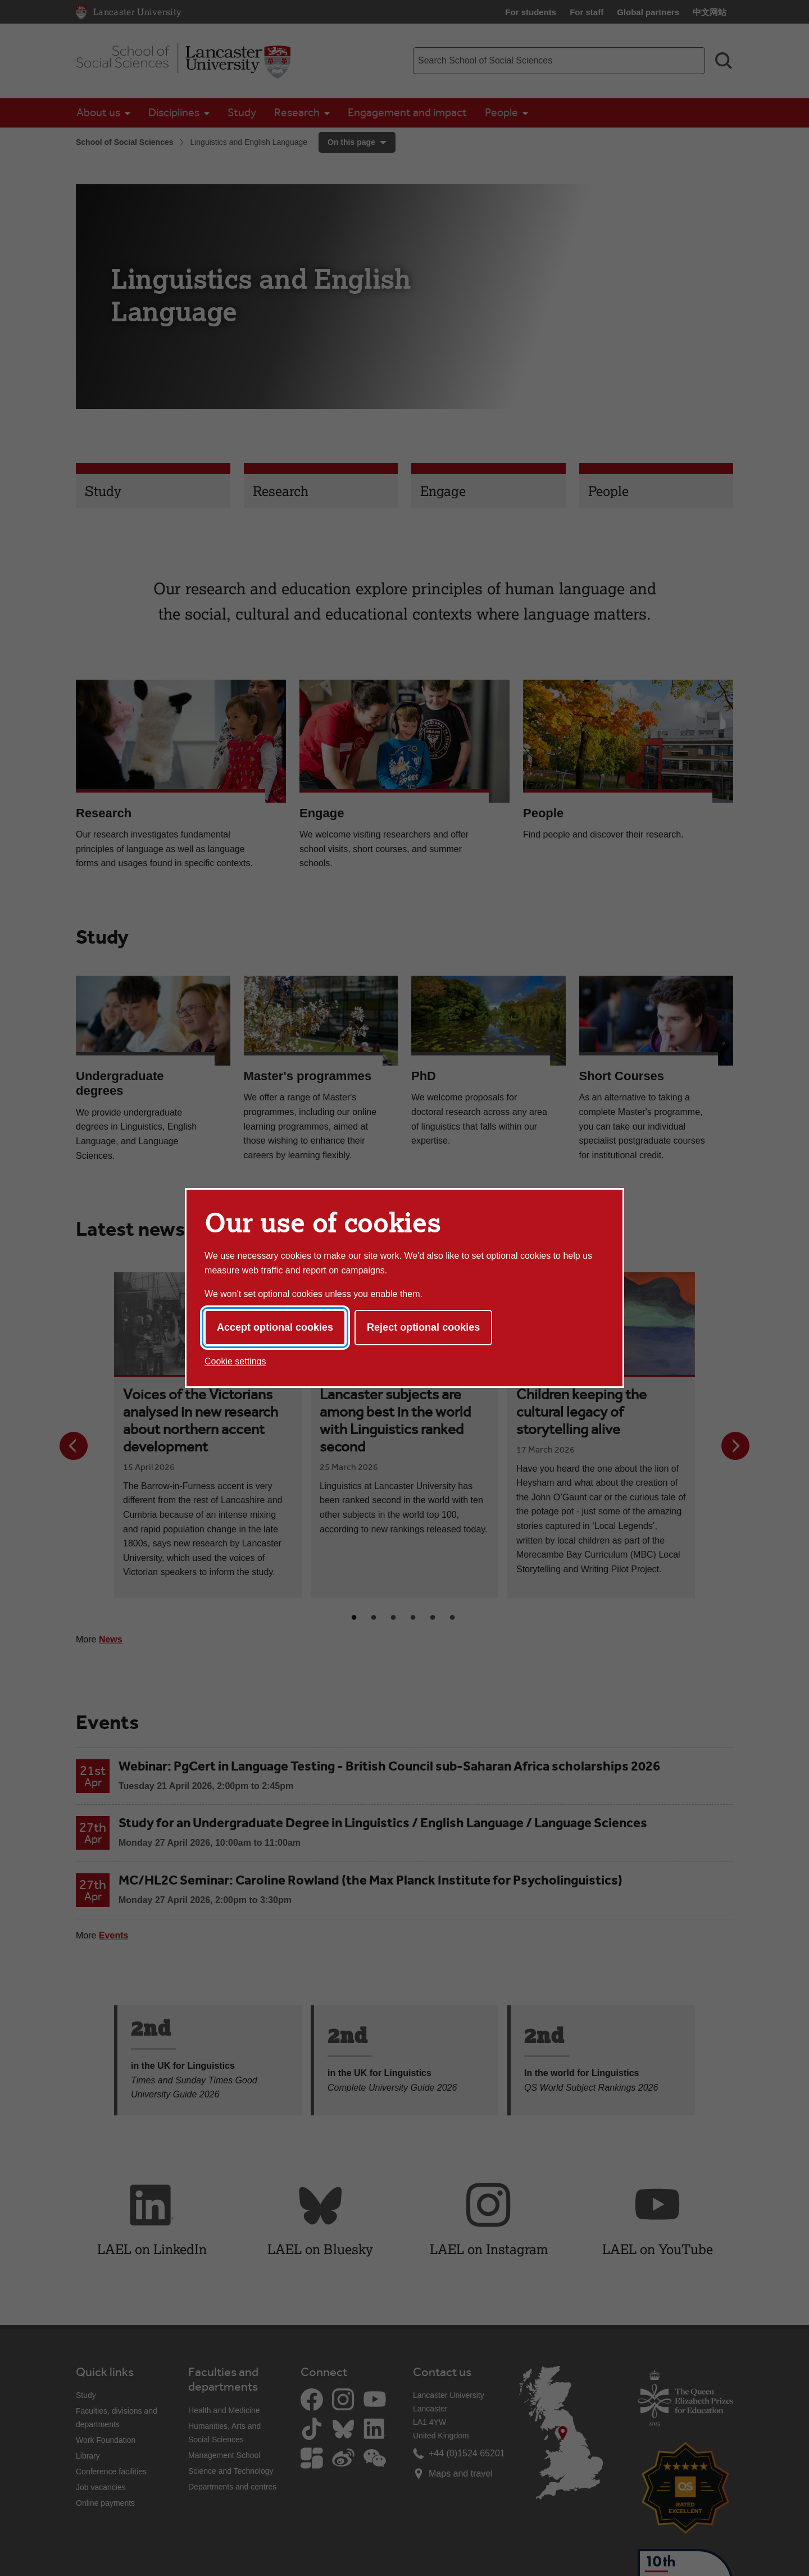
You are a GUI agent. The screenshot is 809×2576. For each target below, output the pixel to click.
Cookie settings (235, 1361)
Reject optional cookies (423, 1327)
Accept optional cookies (275, 1327)
